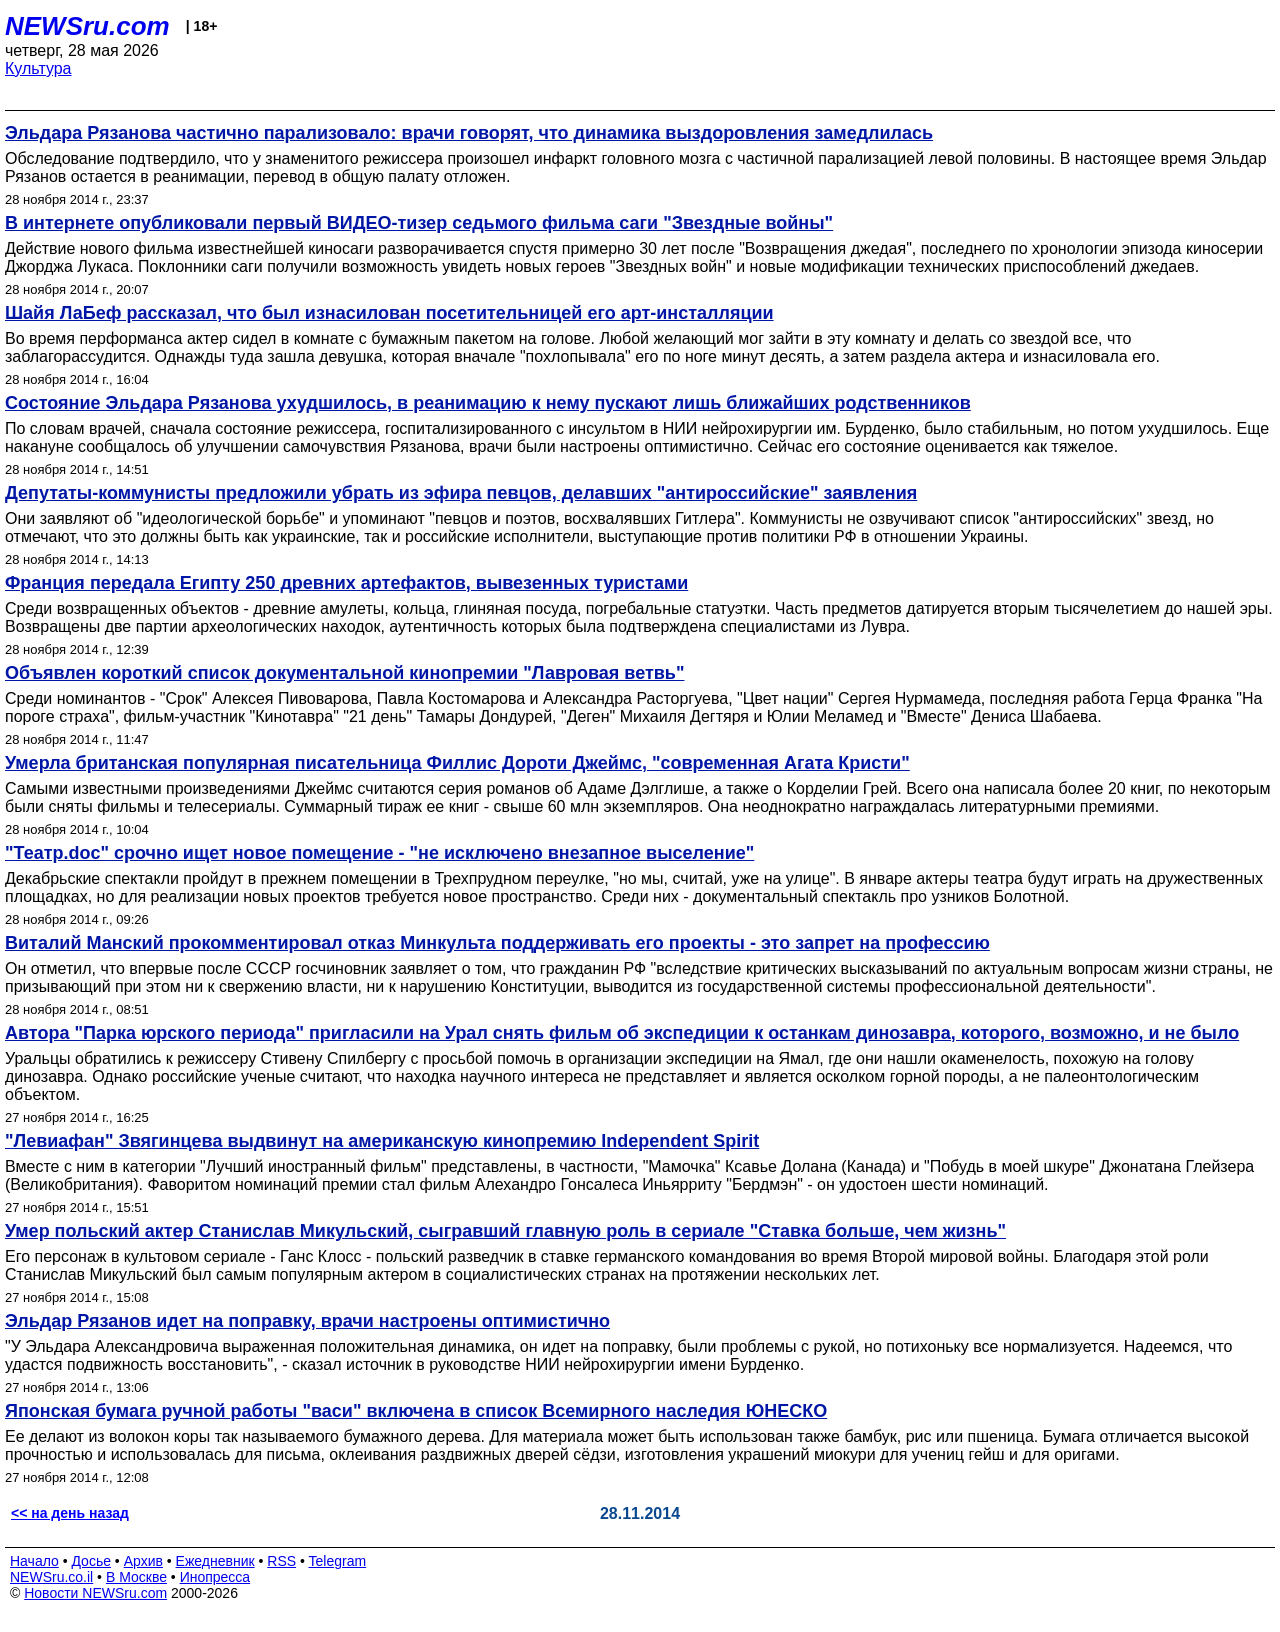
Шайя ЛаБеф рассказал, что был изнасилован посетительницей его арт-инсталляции (389, 313)
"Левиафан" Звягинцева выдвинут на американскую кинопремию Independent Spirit (382, 1141)
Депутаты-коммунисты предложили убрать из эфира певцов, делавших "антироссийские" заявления (461, 493)
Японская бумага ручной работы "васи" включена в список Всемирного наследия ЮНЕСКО (416, 1411)
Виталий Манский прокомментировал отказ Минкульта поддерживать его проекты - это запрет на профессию (497, 943)
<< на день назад (70, 1513)
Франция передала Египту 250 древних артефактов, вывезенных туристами (346, 583)
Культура (38, 68)
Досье (91, 1561)
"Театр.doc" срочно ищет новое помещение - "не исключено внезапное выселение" (379, 853)
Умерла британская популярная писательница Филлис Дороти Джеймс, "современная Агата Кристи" (457, 763)
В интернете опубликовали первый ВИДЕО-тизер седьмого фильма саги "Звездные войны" (419, 223)
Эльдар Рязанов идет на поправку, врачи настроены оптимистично (307, 1321)
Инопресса (215, 1577)
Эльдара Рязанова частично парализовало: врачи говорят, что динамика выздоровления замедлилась (469, 133)
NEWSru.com (87, 26)
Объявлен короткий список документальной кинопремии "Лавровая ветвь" (344, 673)
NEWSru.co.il (51, 1577)
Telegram (338, 1561)
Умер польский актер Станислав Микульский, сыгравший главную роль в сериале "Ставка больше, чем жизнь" (505, 1231)
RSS (281, 1561)
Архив (143, 1561)
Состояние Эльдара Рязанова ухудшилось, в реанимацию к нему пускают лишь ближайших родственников (488, 403)
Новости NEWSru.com (95, 1593)
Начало (34, 1561)
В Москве (136, 1577)
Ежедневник (215, 1561)
